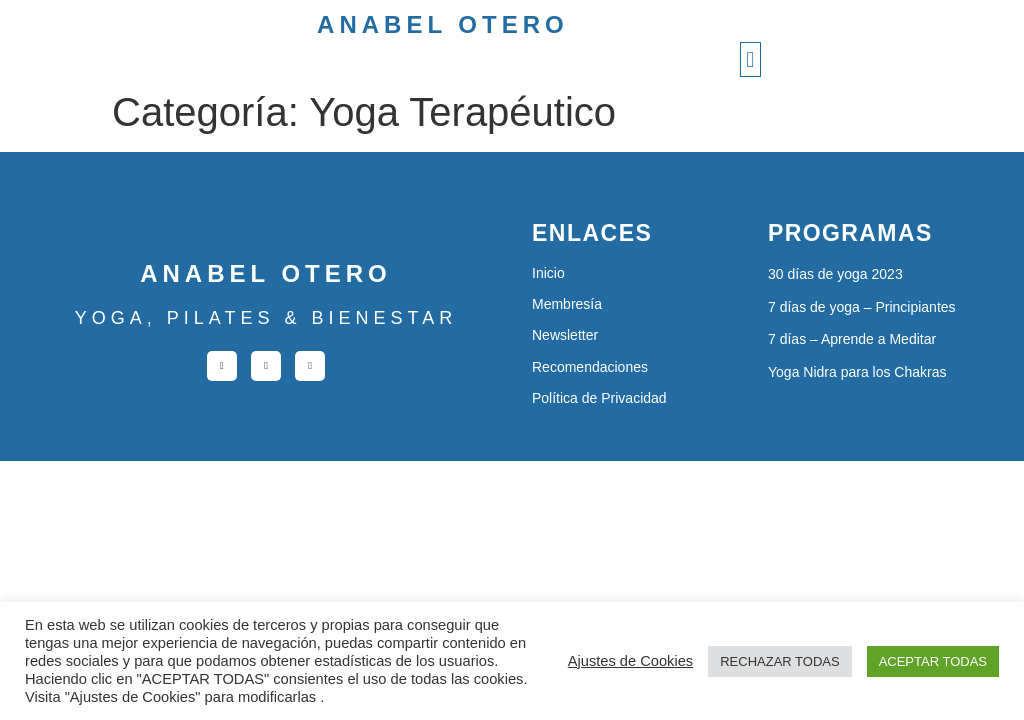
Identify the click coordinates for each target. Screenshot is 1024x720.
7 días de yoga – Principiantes (862, 307)
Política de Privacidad (599, 398)
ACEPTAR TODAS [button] (933, 661)
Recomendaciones (590, 367)
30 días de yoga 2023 (835, 274)
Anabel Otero (443, 24)
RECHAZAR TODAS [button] (779, 661)
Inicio (548, 273)
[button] (750, 59)
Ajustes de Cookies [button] (630, 661)
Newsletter (565, 335)
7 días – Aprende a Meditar (852, 339)
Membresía (567, 304)
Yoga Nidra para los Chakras (857, 372)
